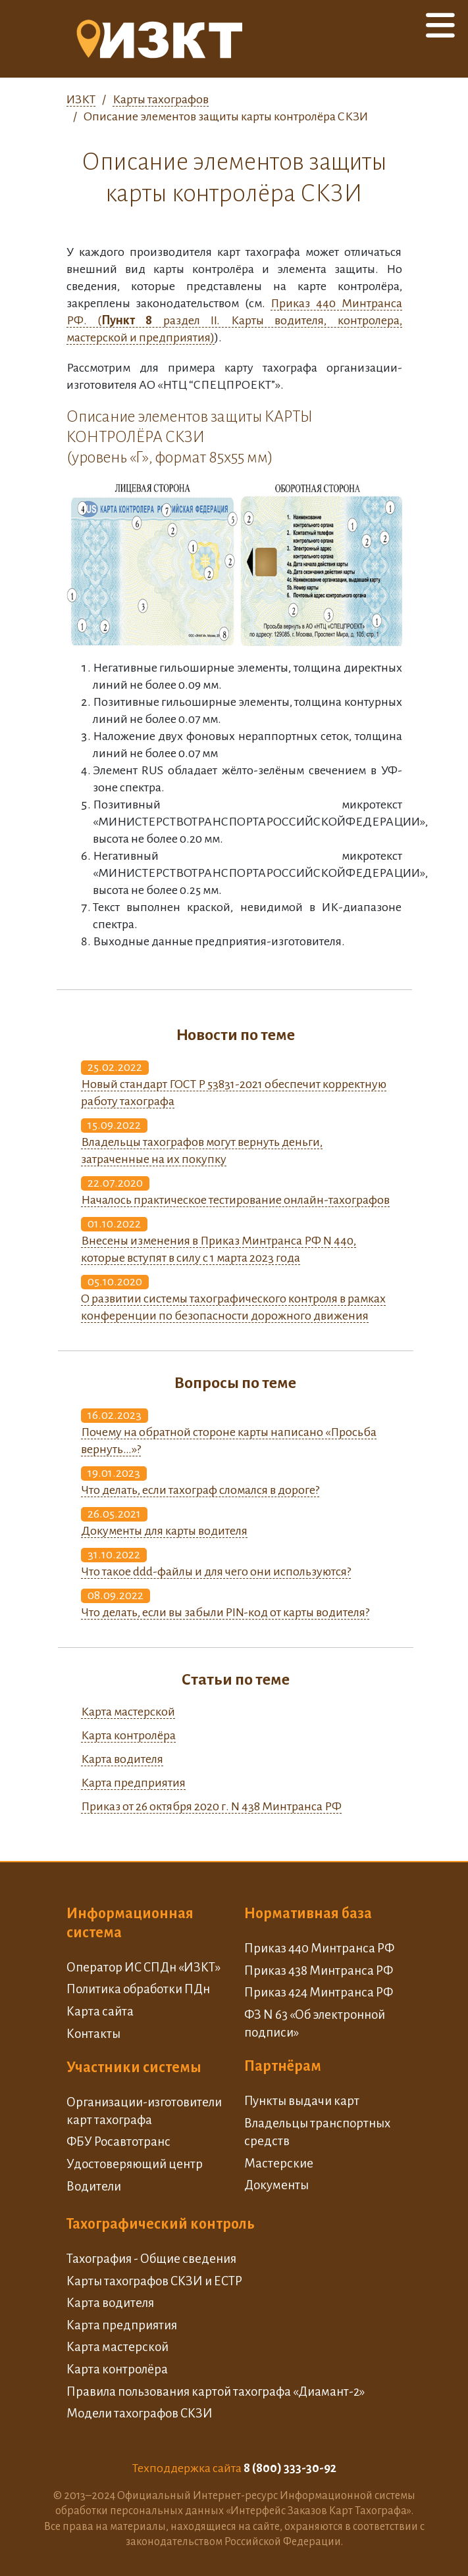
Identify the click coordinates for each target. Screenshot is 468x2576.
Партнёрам (282, 2066)
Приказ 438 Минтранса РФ (318, 1970)
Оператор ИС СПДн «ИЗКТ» (143, 1967)
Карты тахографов (161, 99)
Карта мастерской (128, 1711)
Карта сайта (100, 2011)
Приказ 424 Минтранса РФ (318, 1992)
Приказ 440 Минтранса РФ (319, 1948)
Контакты (93, 2034)
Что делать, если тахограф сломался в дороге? (200, 1490)
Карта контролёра (128, 1735)
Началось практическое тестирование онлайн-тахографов (235, 1199)
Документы (276, 2185)
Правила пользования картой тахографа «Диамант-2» (215, 2391)
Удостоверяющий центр (134, 2164)
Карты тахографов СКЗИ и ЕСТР (154, 2281)
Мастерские (278, 2163)
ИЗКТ (80, 99)
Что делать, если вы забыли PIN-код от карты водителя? (225, 1612)
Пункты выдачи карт (301, 2101)
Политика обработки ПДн (138, 1989)
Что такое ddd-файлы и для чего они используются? (216, 1571)
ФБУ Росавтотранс (118, 2141)
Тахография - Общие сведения (151, 2259)
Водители (93, 2186)
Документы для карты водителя (164, 1530)
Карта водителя (122, 1759)
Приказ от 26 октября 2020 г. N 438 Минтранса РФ (211, 1806)
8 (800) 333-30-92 (290, 2468)
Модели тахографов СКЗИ (139, 2413)
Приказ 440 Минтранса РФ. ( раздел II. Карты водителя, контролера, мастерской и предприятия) (234, 320)
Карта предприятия (133, 1782)
